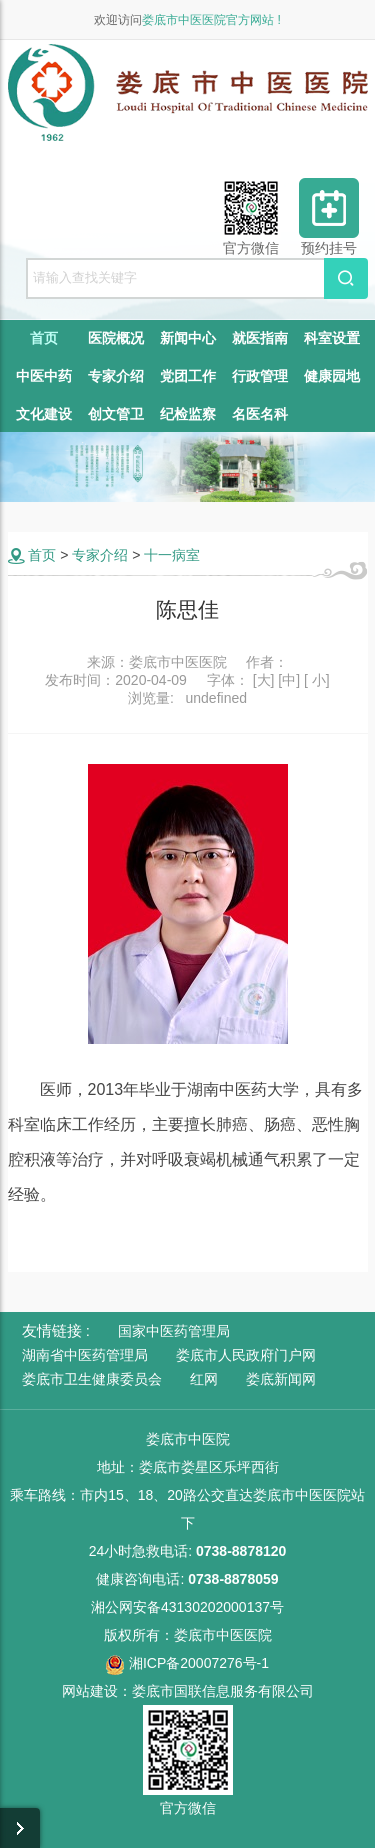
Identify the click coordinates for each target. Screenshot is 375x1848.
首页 (44, 338)
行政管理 (260, 376)
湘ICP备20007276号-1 (187, 1663)
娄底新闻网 (281, 1379)
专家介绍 (116, 376)
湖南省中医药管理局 (85, 1355)
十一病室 (172, 555)
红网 (204, 1379)
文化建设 (44, 414)
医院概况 (116, 338)
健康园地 (332, 376)
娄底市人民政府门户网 (246, 1355)
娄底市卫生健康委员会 (92, 1379)
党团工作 (188, 376)
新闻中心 (188, 338)
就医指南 (260, 338)
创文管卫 (116, 414)
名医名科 (260, 414)
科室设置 (332, 338)
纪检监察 (188, 414)
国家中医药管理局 (174, 1331)
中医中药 (44, 376)
